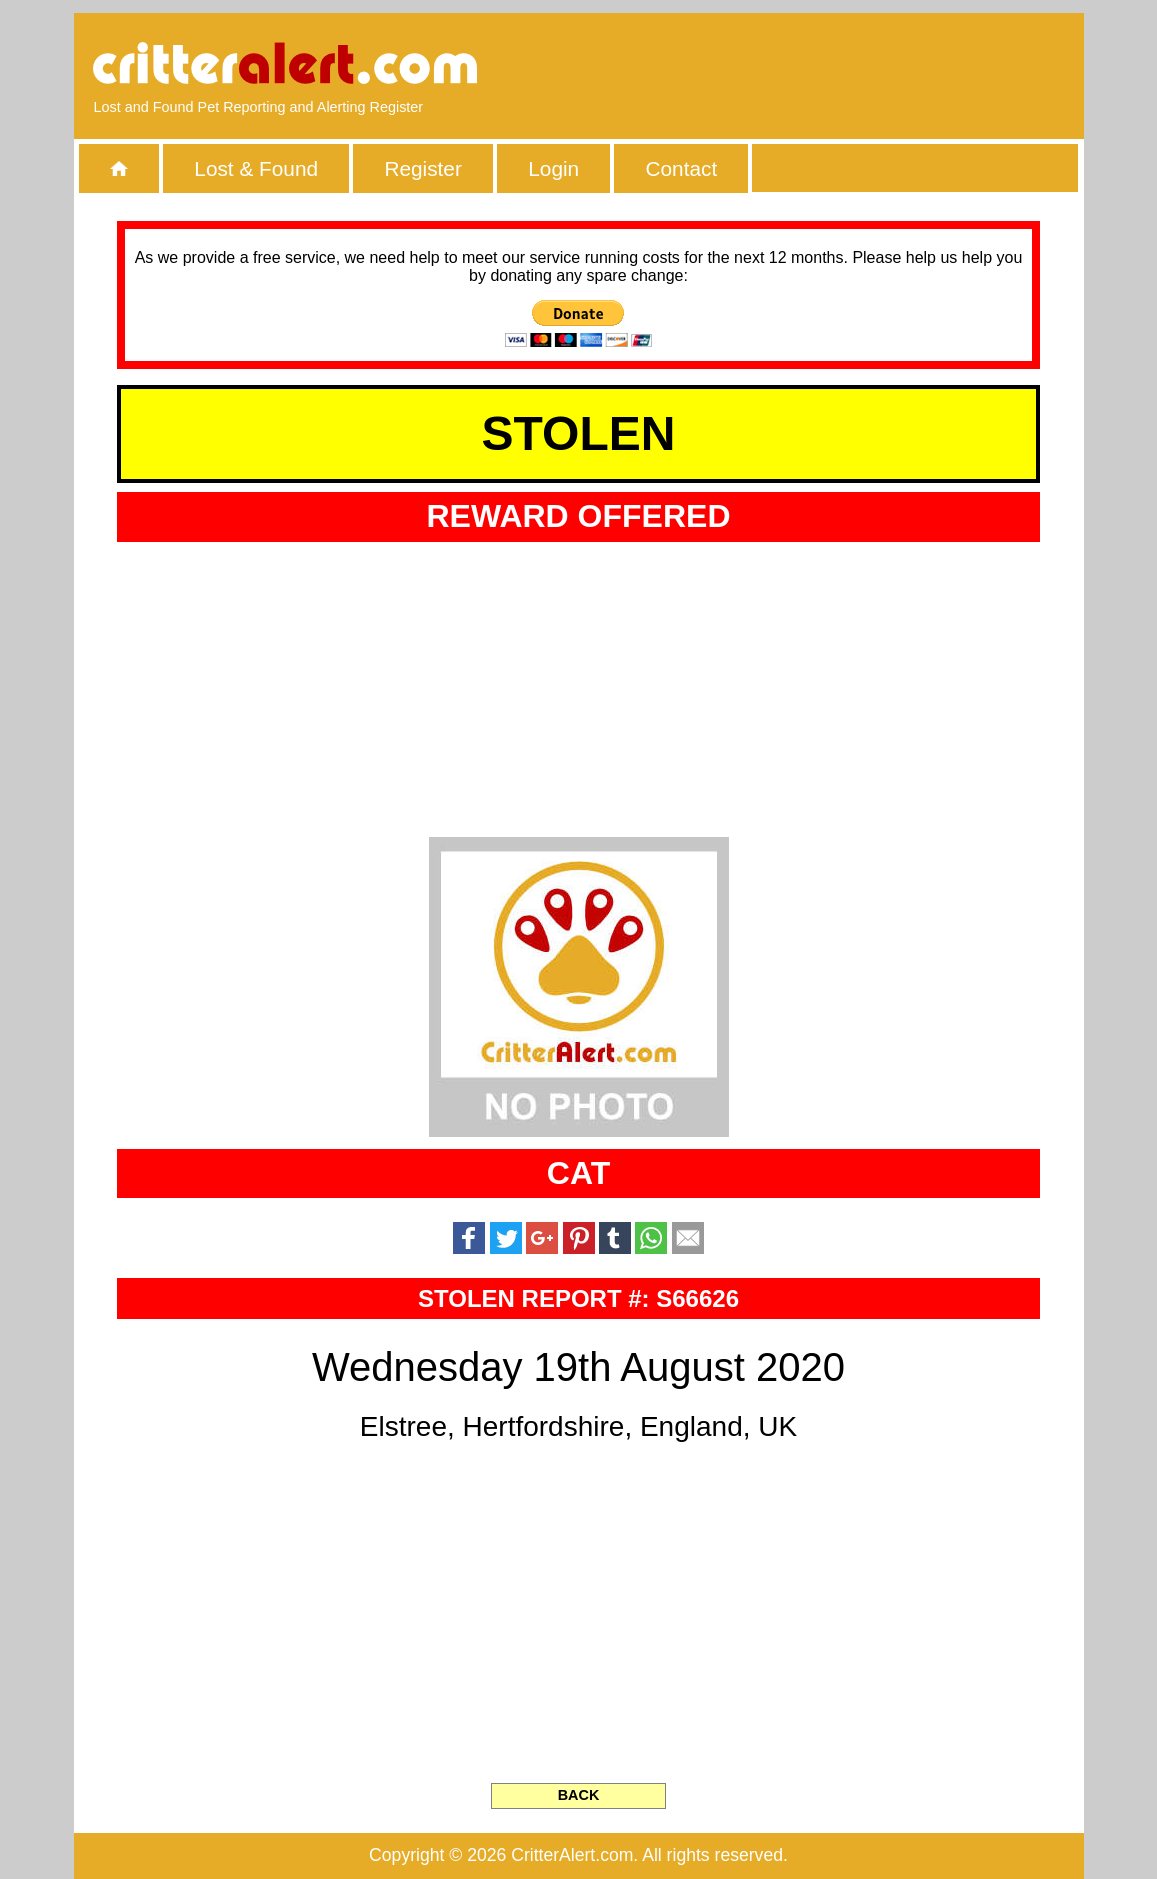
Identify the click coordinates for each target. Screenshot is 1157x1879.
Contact (682, 168)
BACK (579, 1795)
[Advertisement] (833, 65)
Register (422, 168)
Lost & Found (256, 168)
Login (553, 168)
